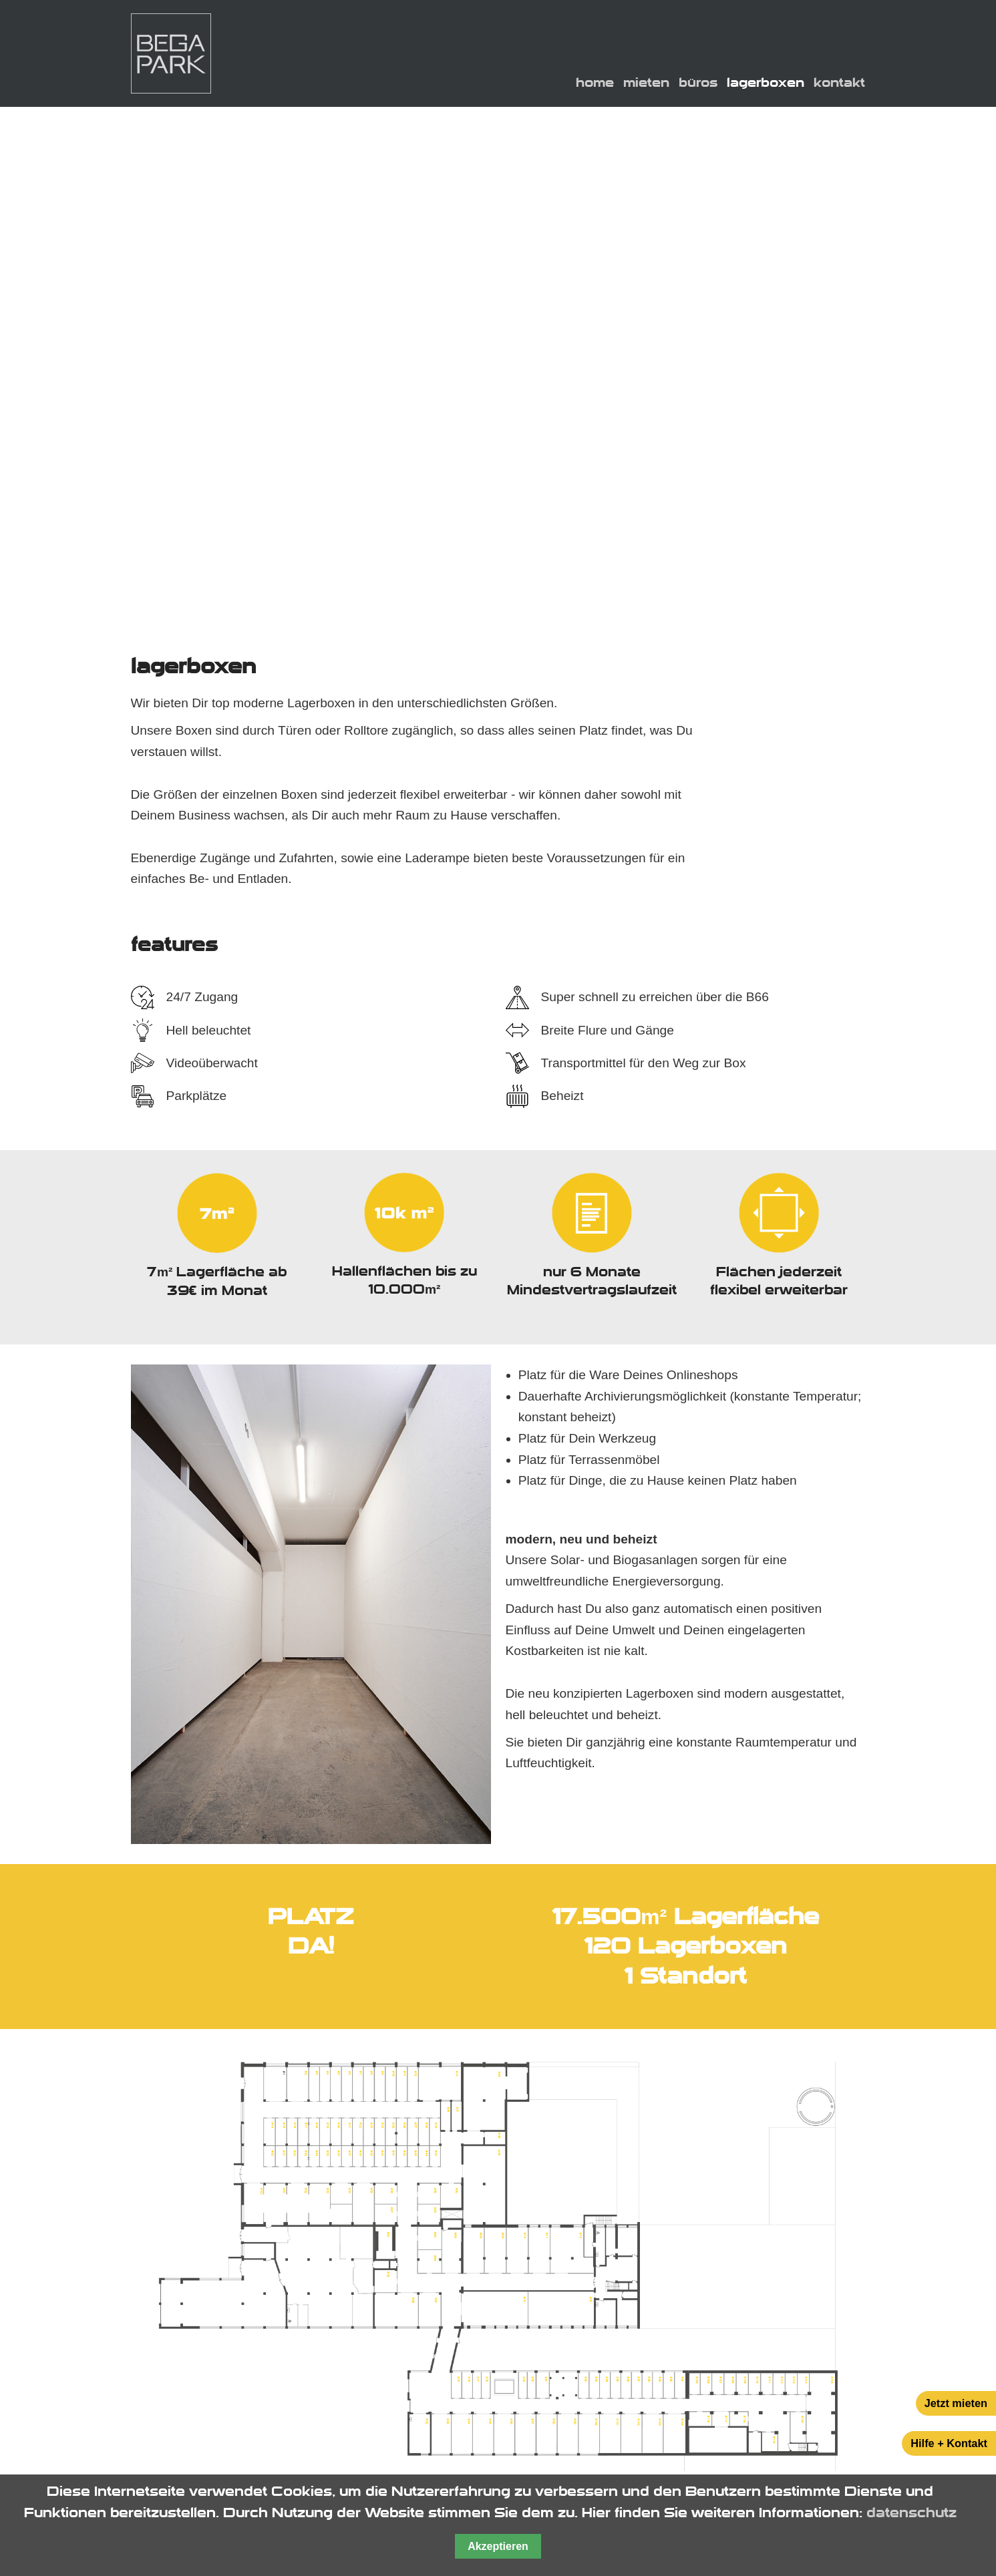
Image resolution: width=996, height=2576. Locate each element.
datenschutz (911, 2512)
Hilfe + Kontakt (948, 2443)
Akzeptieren (498, 2546)
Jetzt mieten (956, 2403)
